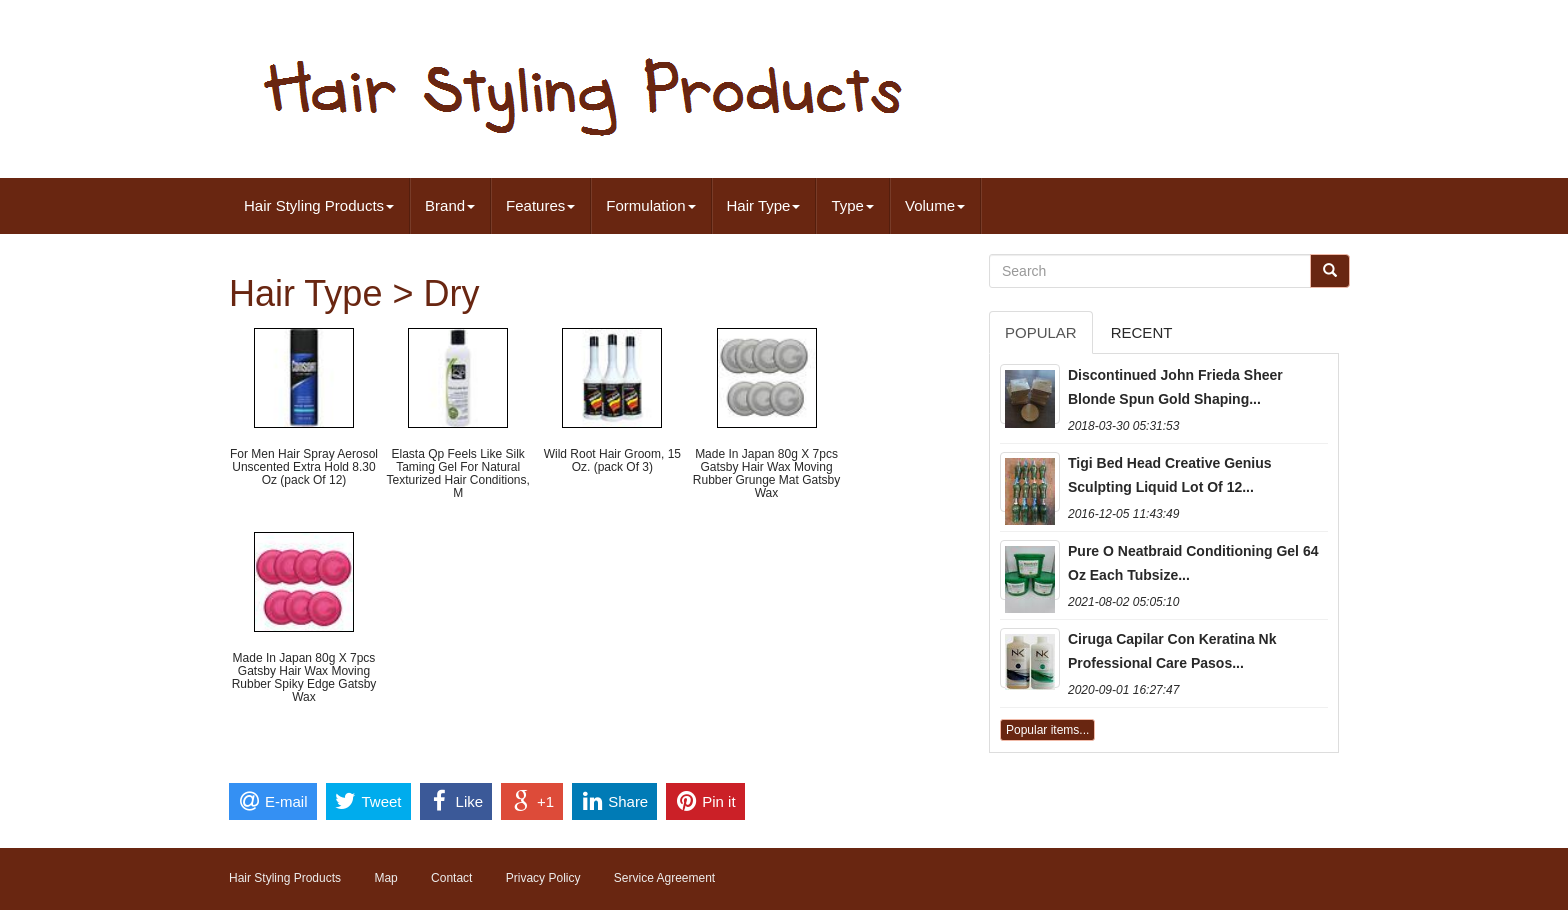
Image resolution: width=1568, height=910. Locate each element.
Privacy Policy (543, 878)
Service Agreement (664, 878)
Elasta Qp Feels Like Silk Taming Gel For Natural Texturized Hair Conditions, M (457, 474)
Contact (451, 878)
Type (852, 205)
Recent (1142, 332)
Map (385, 878)
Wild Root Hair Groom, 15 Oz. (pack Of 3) (612, 460)
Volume (935, 205)
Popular (1041, 332)
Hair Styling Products (319, 205)
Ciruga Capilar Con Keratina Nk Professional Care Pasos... (1172, 651)
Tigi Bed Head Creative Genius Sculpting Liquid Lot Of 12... (1170, 475)
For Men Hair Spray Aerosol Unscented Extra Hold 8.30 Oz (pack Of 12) (304, 467)
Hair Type (764, 205)
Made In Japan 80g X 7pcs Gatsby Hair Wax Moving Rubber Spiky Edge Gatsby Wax (304, 678)
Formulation (650, 205)
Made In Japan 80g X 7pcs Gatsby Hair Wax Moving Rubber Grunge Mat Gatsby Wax (766, 474)
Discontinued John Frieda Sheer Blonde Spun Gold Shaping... (1175, 387)
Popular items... (1047, 730)
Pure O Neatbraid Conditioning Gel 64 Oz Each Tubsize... (1193, 563)
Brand (450, 205)
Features (540, 205)
